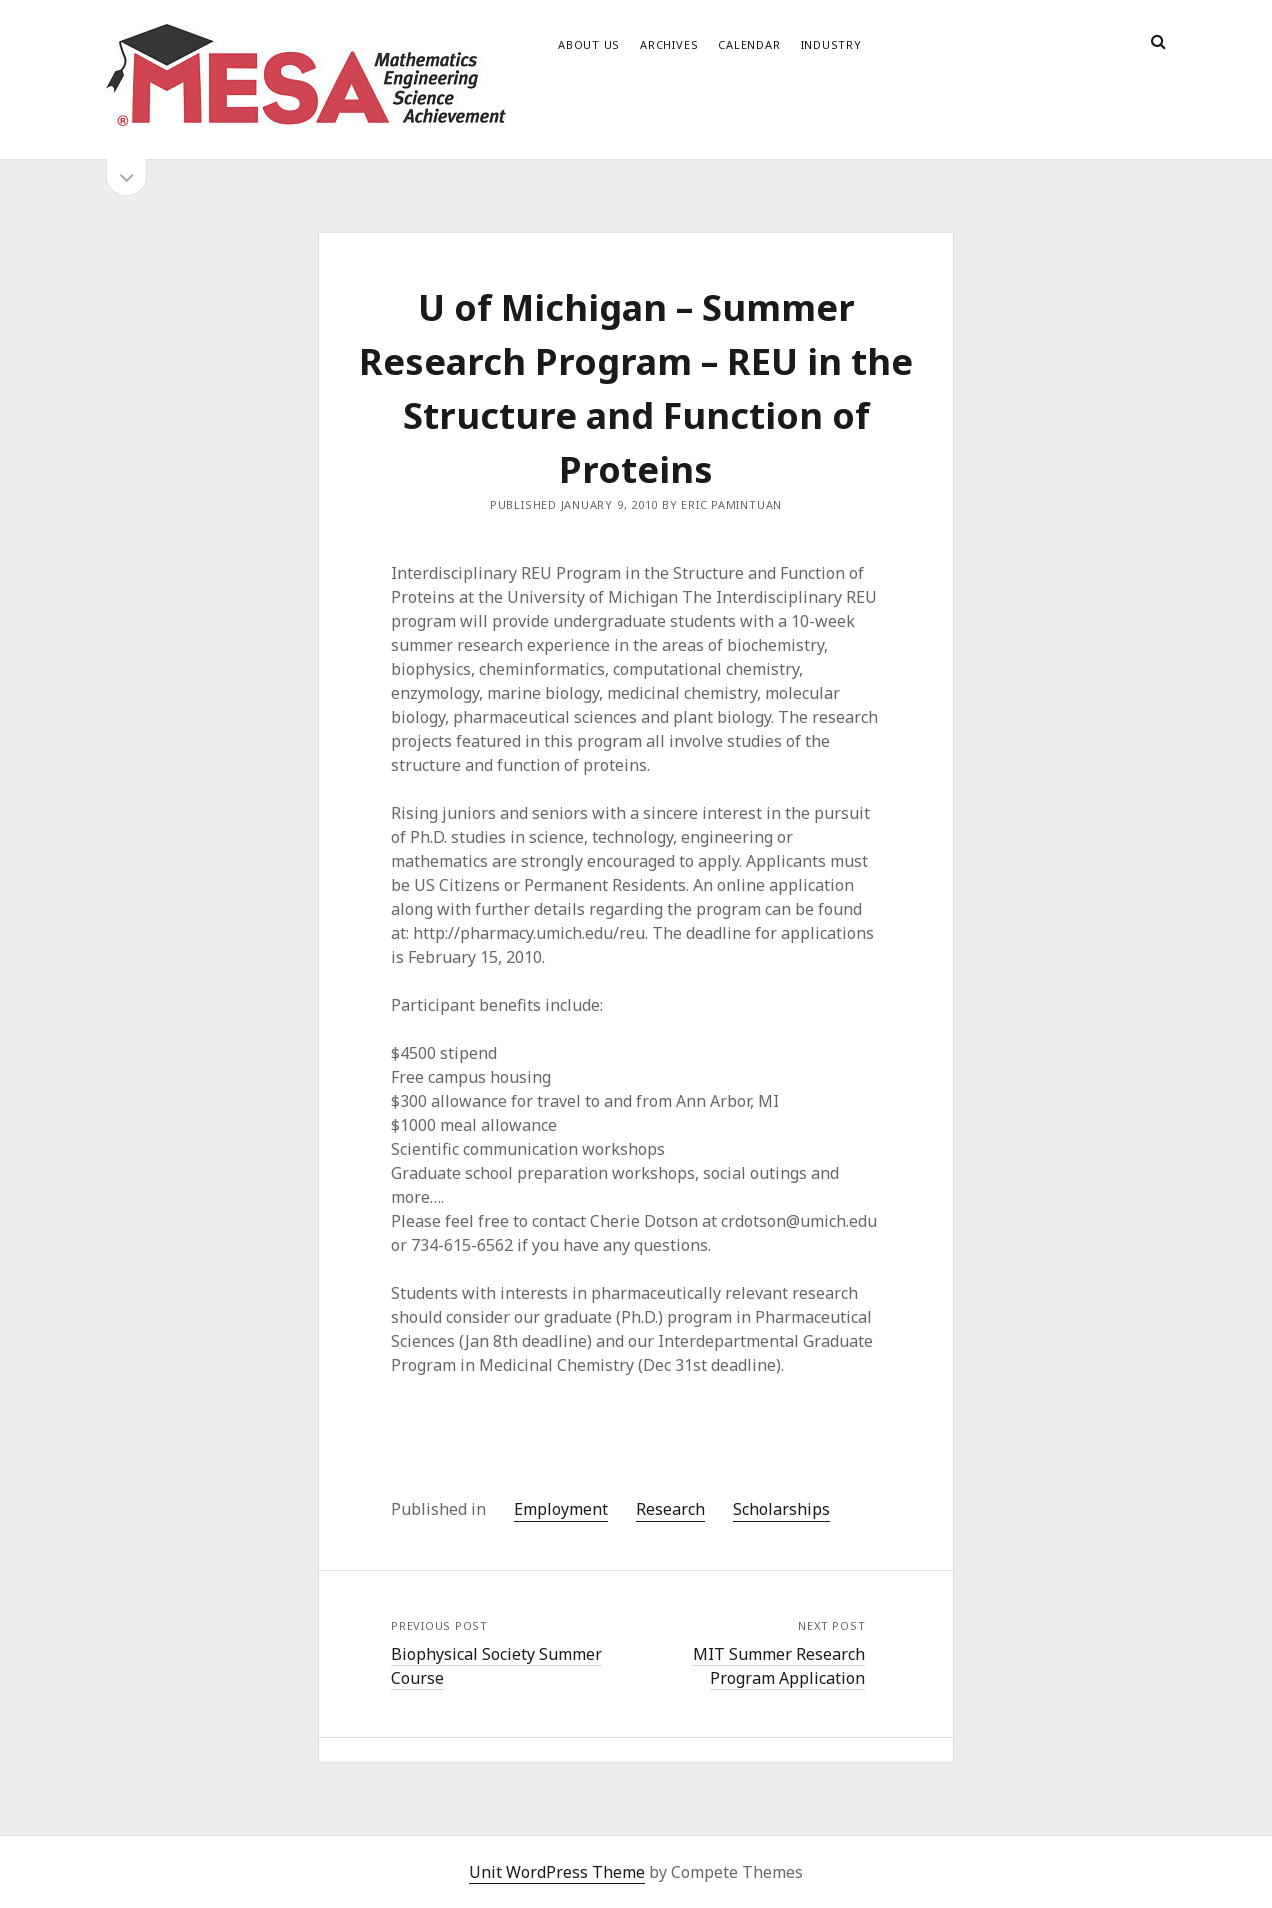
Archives (669, 44)
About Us (589, 44)
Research (670, 1509)
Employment (561, 1509)
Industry (831, 44)
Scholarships (781, 1509)
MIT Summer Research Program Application (779, 1666)
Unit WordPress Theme (557, 1872)
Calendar (749, 44)
